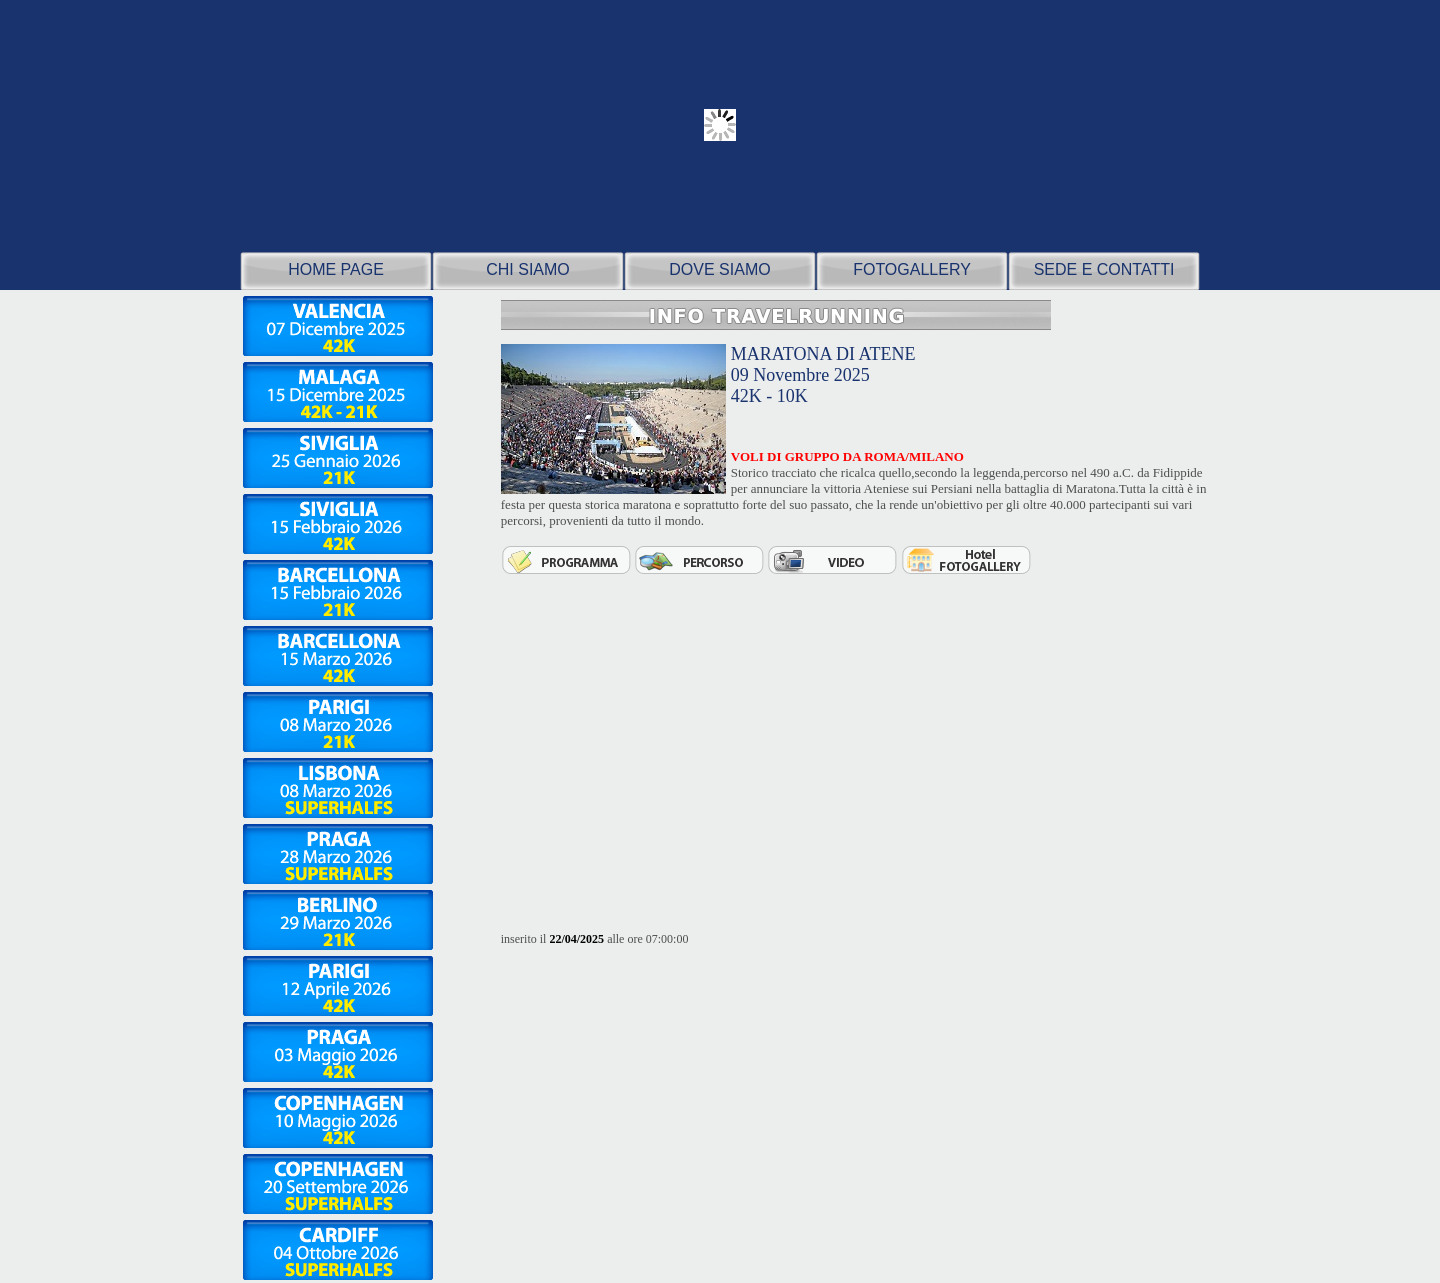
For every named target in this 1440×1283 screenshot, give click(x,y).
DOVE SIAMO (719, 269)
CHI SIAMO (528, 269)
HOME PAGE (336, 269)
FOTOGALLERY (912, 269)
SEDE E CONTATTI (1104, 269)
